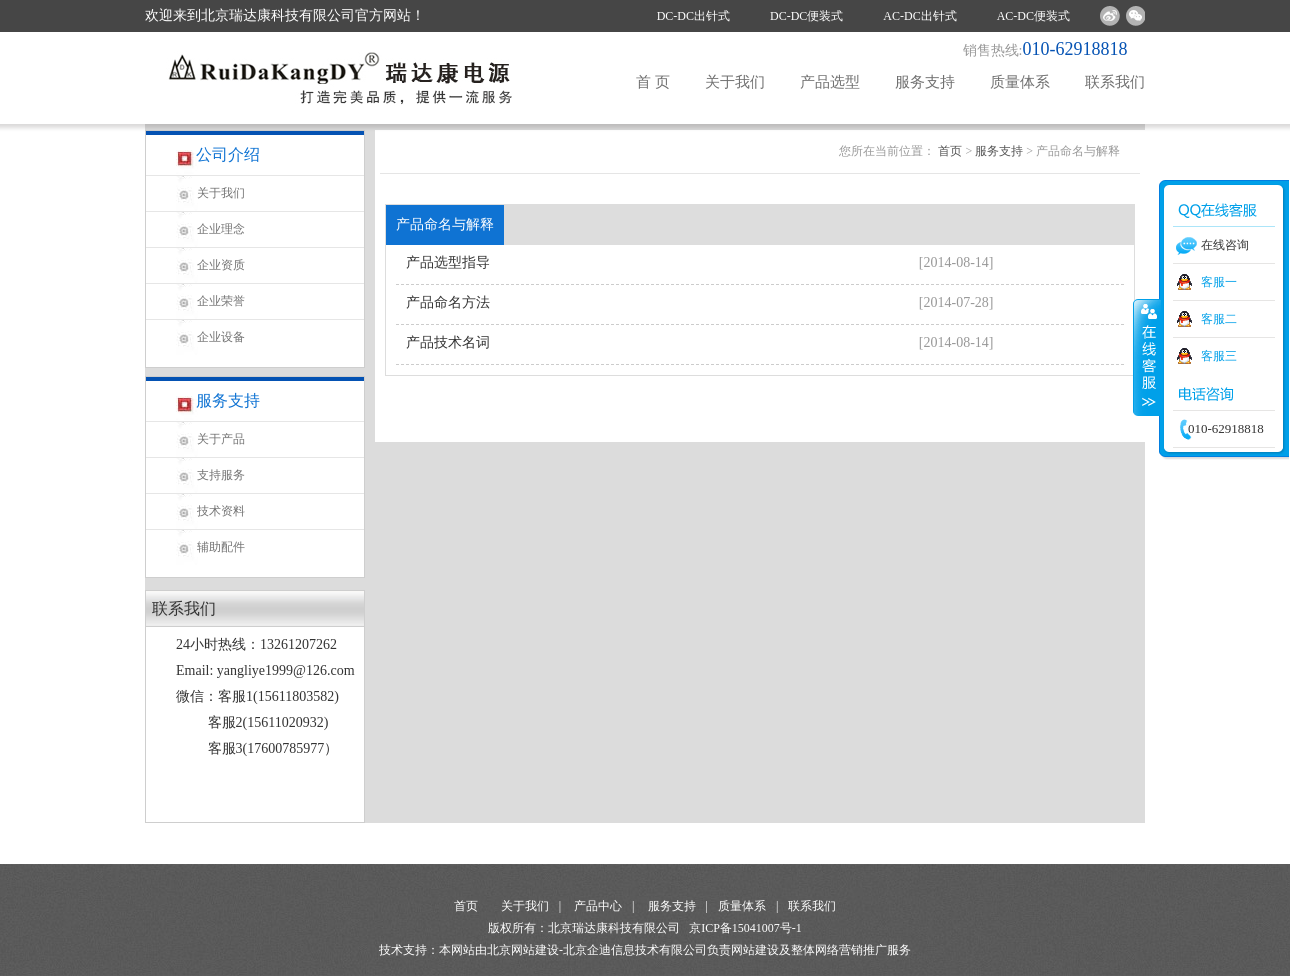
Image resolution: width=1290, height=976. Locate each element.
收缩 (1147, 357)
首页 (950, 151)
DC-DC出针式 (693, 16)
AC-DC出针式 (919, 16)
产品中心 (598, 906)
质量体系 (1020, 82)
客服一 (1219, 282)
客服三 (1219, 356)
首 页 (653, 82)
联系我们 (1115, 82)
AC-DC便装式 (1033, 16)
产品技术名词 (448, 342)
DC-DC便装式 (806, 16)
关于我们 (735, 82)
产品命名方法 (448, 302)
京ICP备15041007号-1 (745, 928)
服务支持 (925, 82)
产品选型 (830, 82)
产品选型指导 (448, 262)
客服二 (1219, 319)
